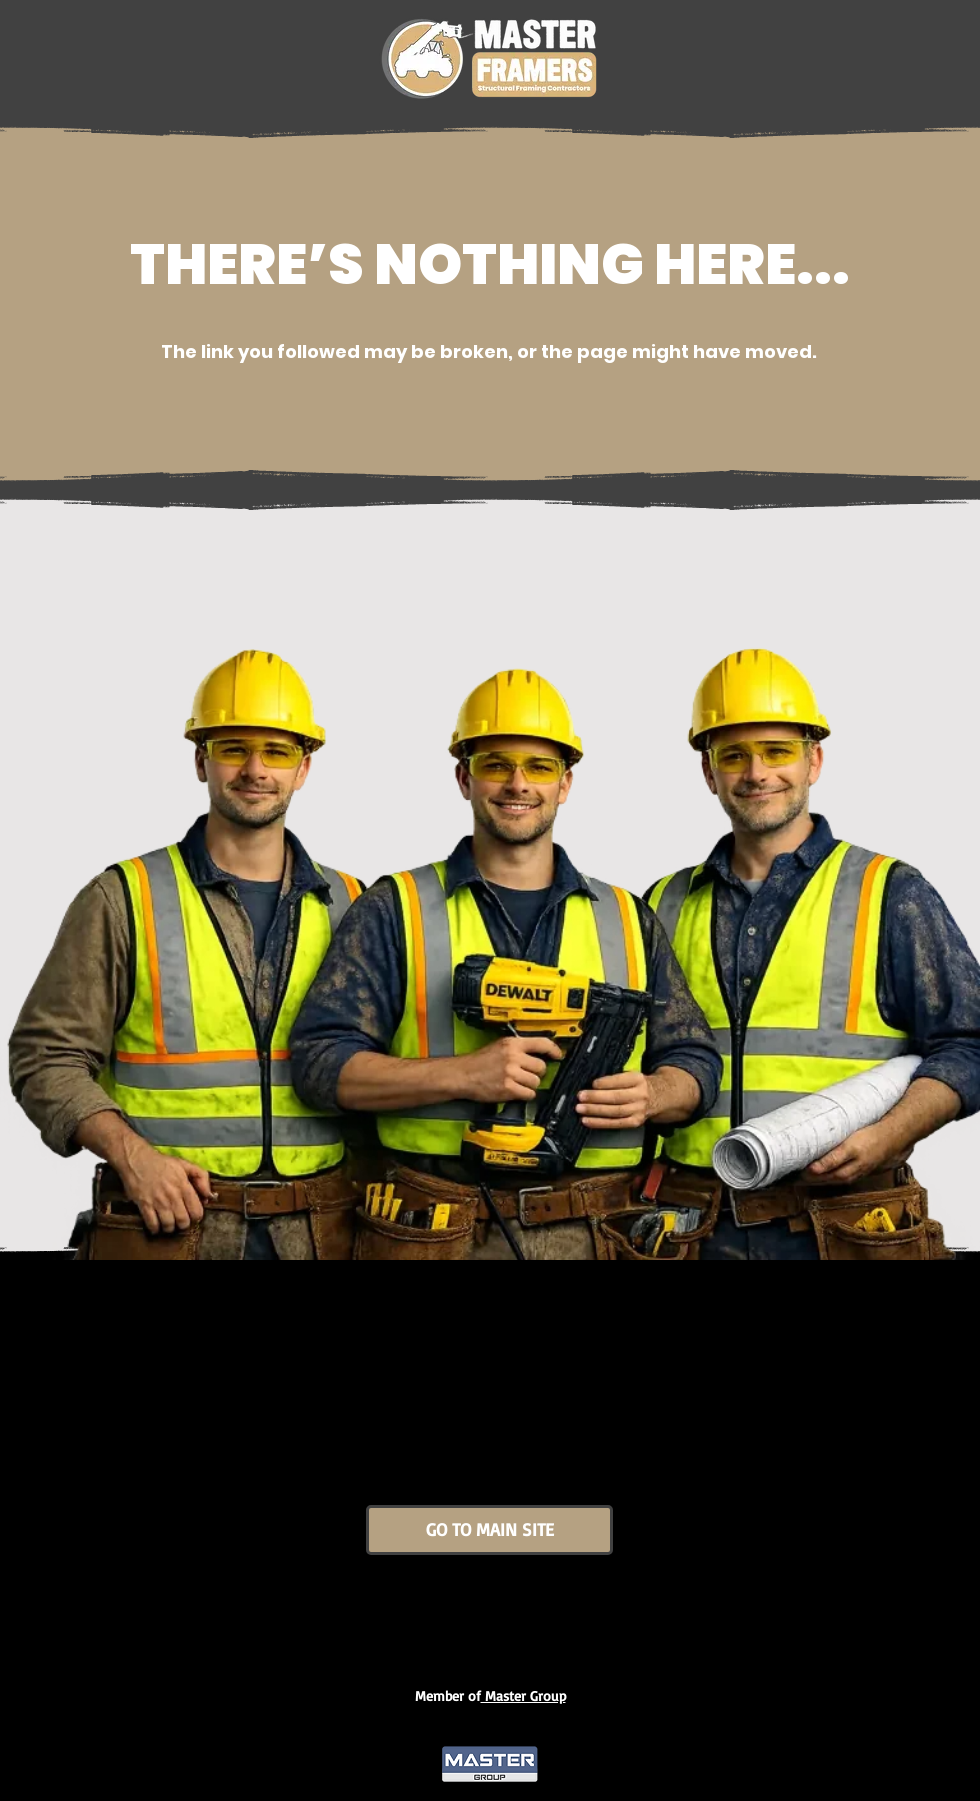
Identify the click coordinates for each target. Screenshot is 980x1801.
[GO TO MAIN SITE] (489, 1530)
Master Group (523, 1695)
